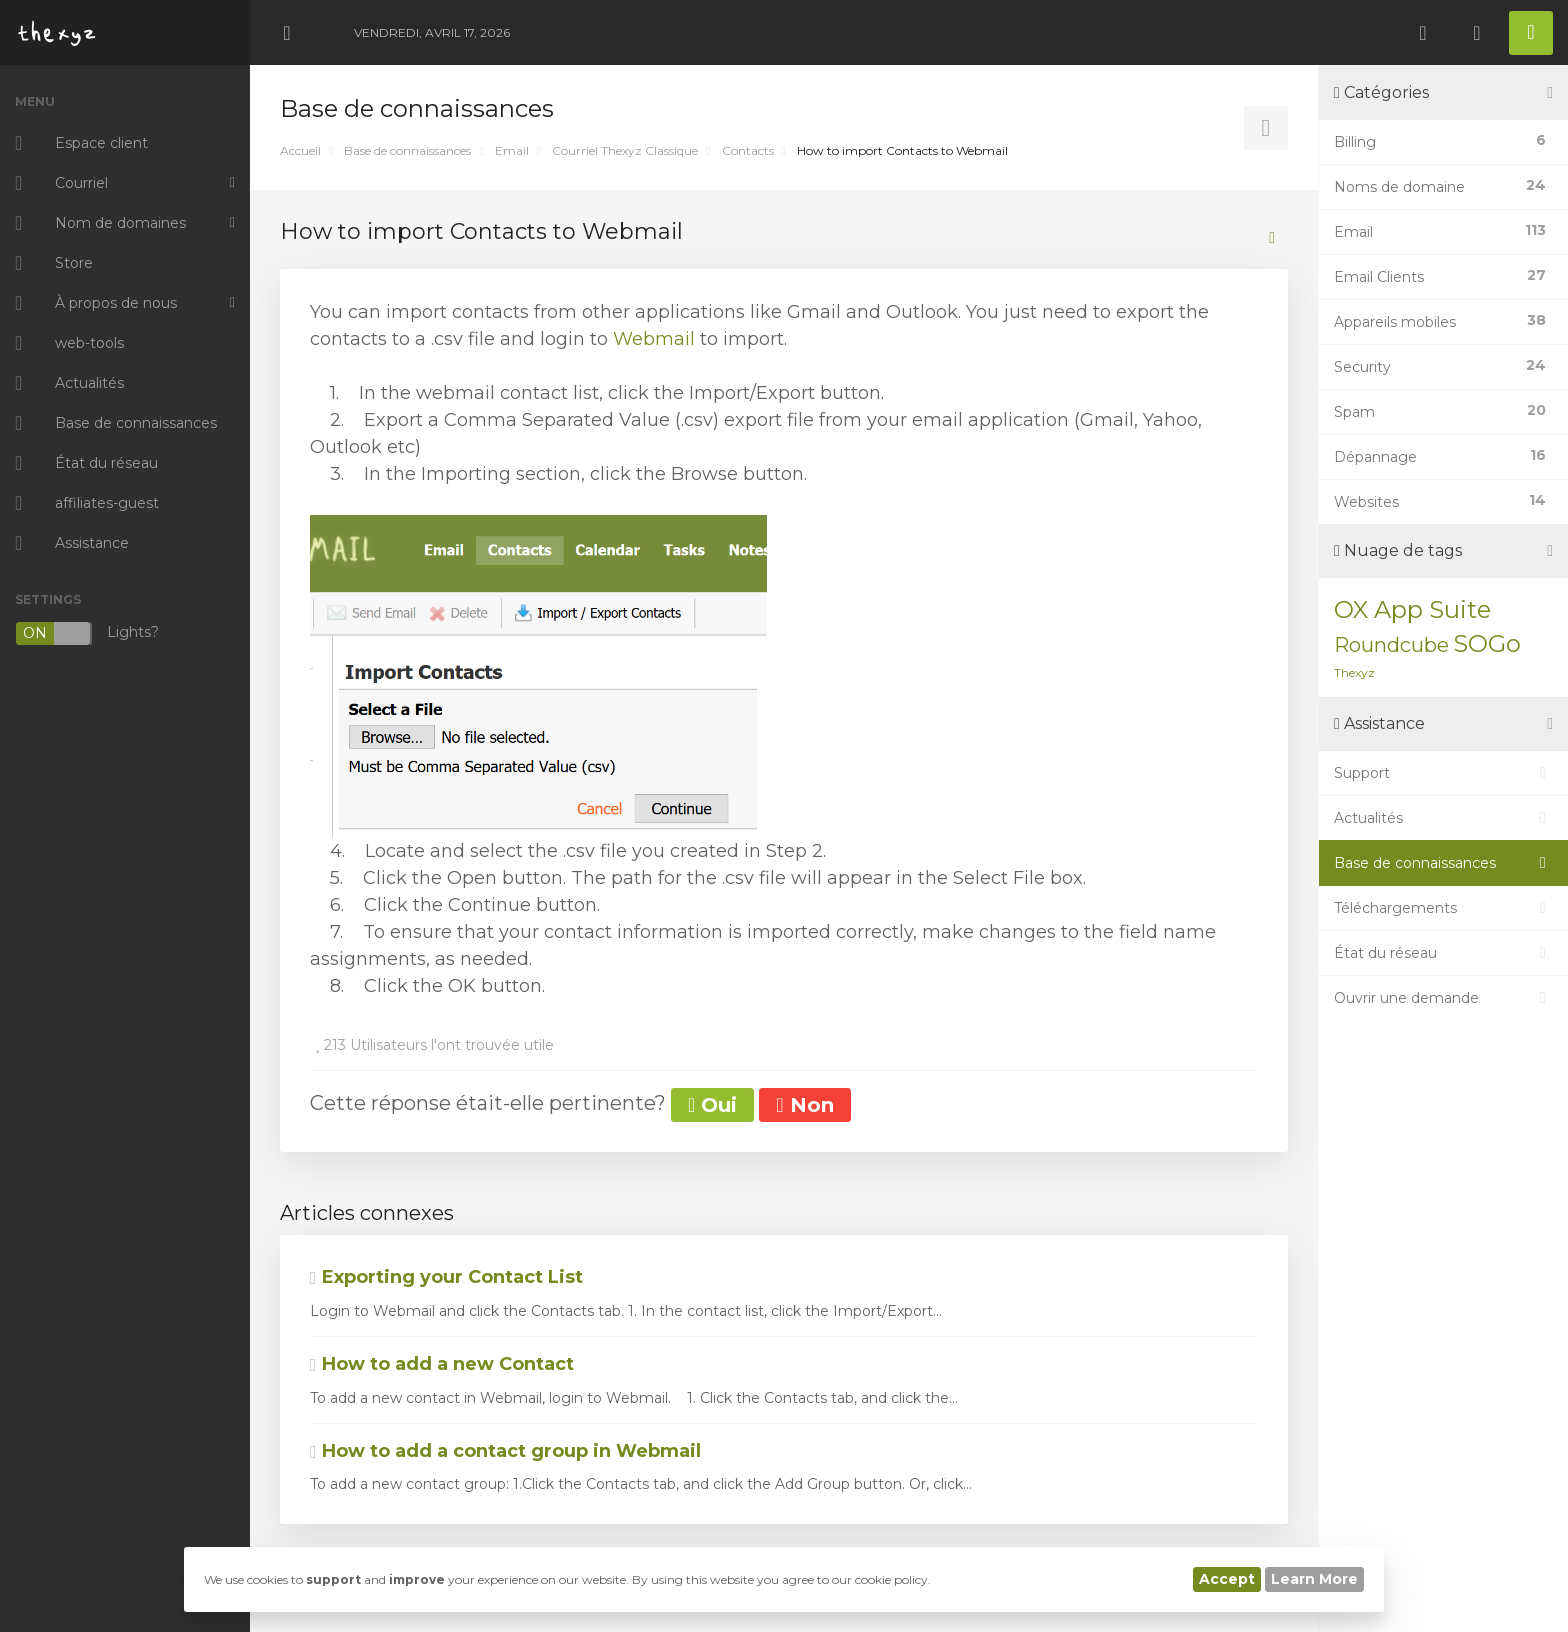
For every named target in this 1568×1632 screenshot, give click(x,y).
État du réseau (1443, 953)
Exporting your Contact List (446, 1277)
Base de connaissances (407, 150)
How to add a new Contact (442, 1364)
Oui (712, 1105)
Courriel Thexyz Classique (625, 150)
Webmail (656, 339)
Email (512, 150)
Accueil (300, 150)
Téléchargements (1443, 908)
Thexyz (1354, 672)
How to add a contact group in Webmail (505, 1451)
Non (804, 1105)
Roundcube (1391, 645)
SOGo (1487, 643)
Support (1443, 773)
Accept (1227, 1579)
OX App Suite (1412, 609)
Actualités (1443, 818)
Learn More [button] (1314, 1579)
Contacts (748, 150)
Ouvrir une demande (1443, 998)
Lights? (87, 633)
